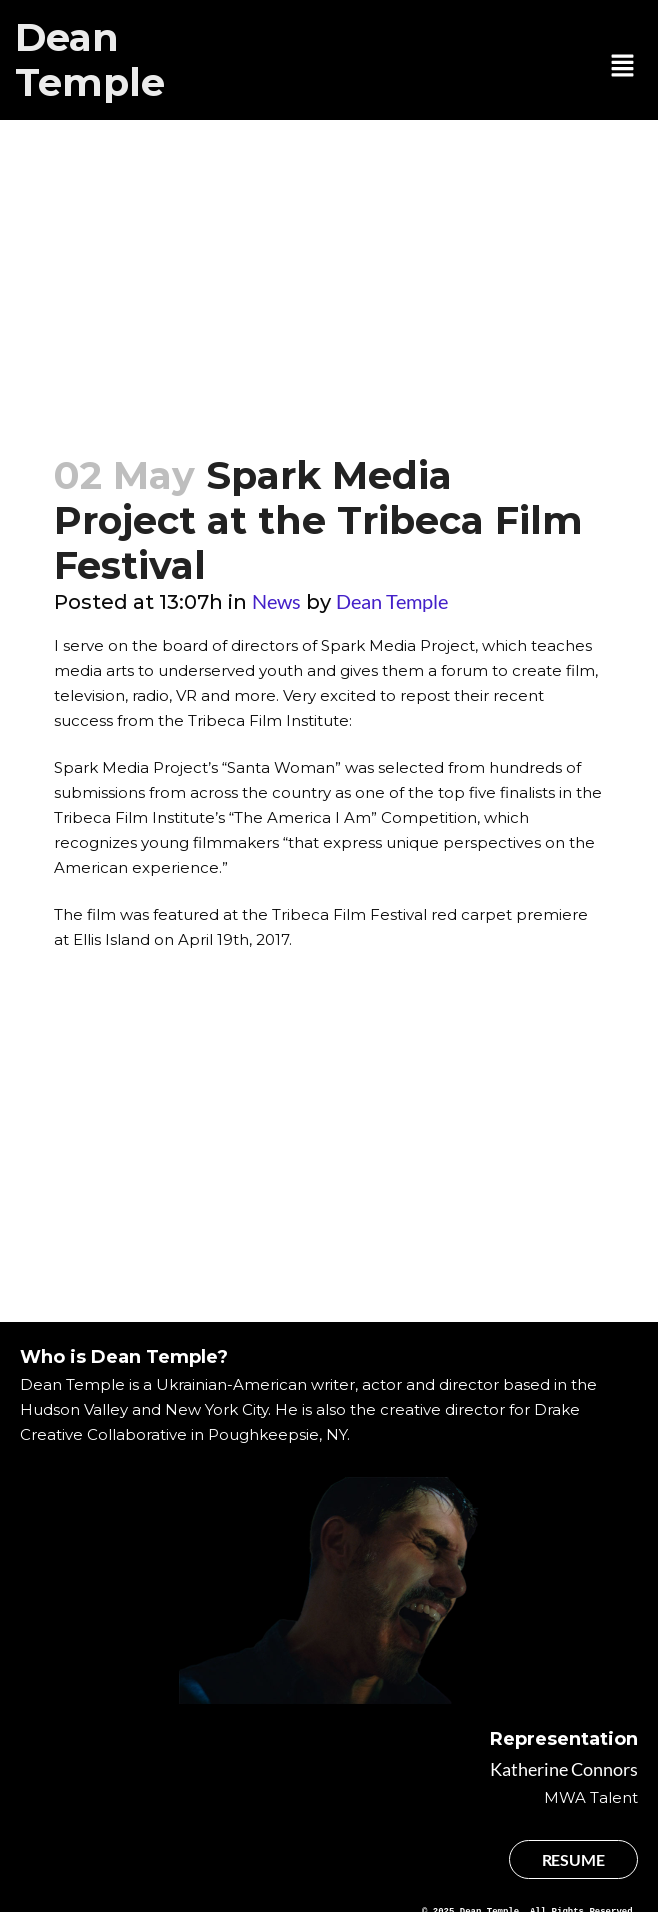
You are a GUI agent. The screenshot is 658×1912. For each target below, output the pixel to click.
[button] (623, 67)
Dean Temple (90, 60)
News (276, 601)
